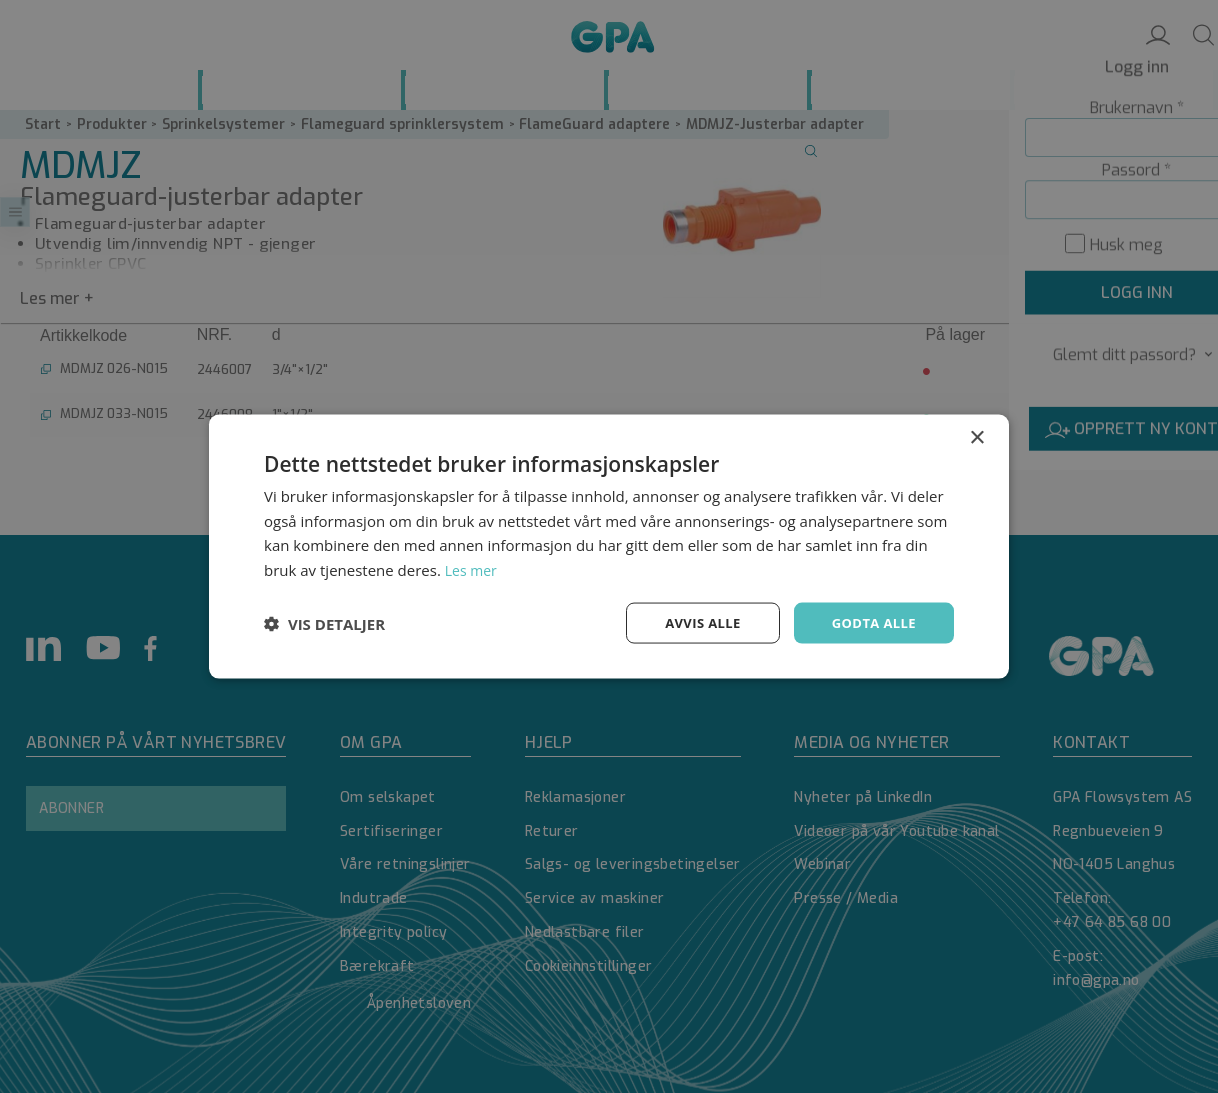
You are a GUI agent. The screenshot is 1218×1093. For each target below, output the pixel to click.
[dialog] (609, 546)
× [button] (976, 435)
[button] (324, 623)
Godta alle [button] (871, 622)
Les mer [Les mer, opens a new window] (473, 568)
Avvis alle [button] (693, 622)
